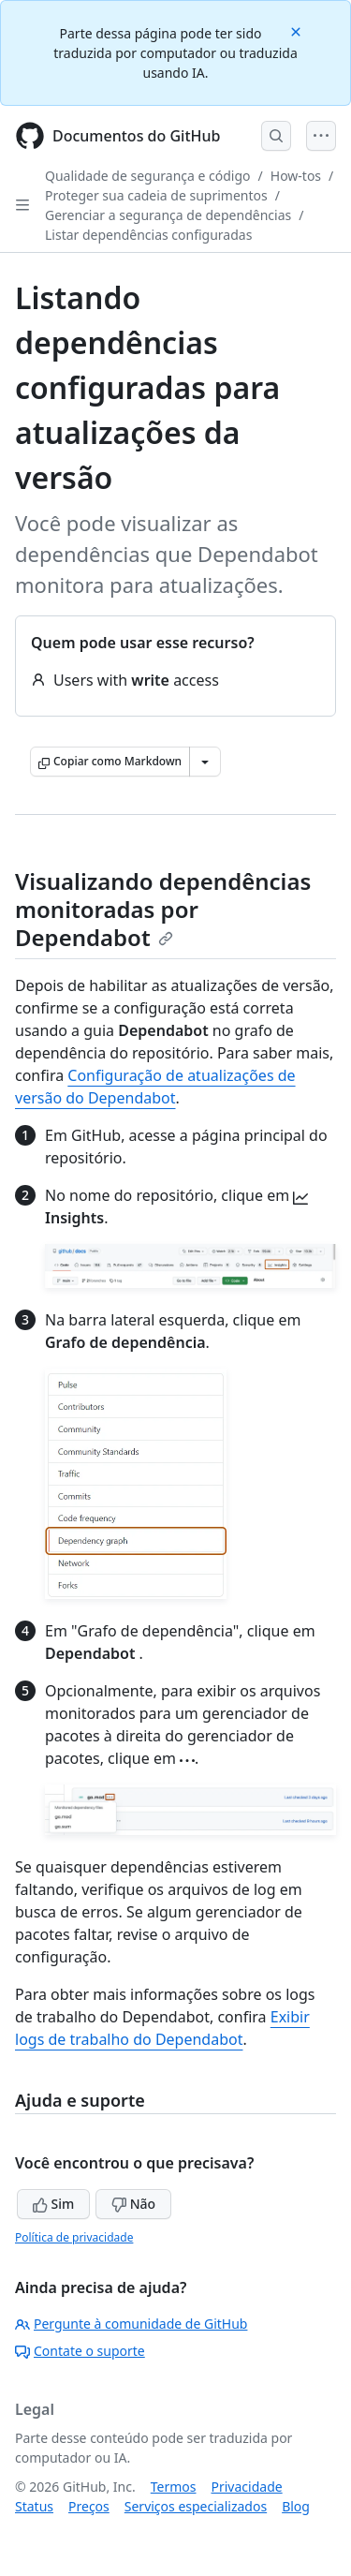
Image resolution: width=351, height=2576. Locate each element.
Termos (174, 2486)
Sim (53, 2204)
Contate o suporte (80, 2351)
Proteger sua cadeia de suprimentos (156, 195)
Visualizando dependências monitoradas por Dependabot (163, 909)
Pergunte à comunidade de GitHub (131, 2323)
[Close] (298, 30)
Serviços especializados (195, 2506)
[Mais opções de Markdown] (205, 762)
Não (133, 2204)
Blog (296, 2506)
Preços (89, 2506)
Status (34, 2506)
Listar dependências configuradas (148, 235)
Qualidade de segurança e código (148, 176)
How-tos (296, 176)
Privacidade (247, 2486)
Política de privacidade (74, 2237)
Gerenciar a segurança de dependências (168, 215)
